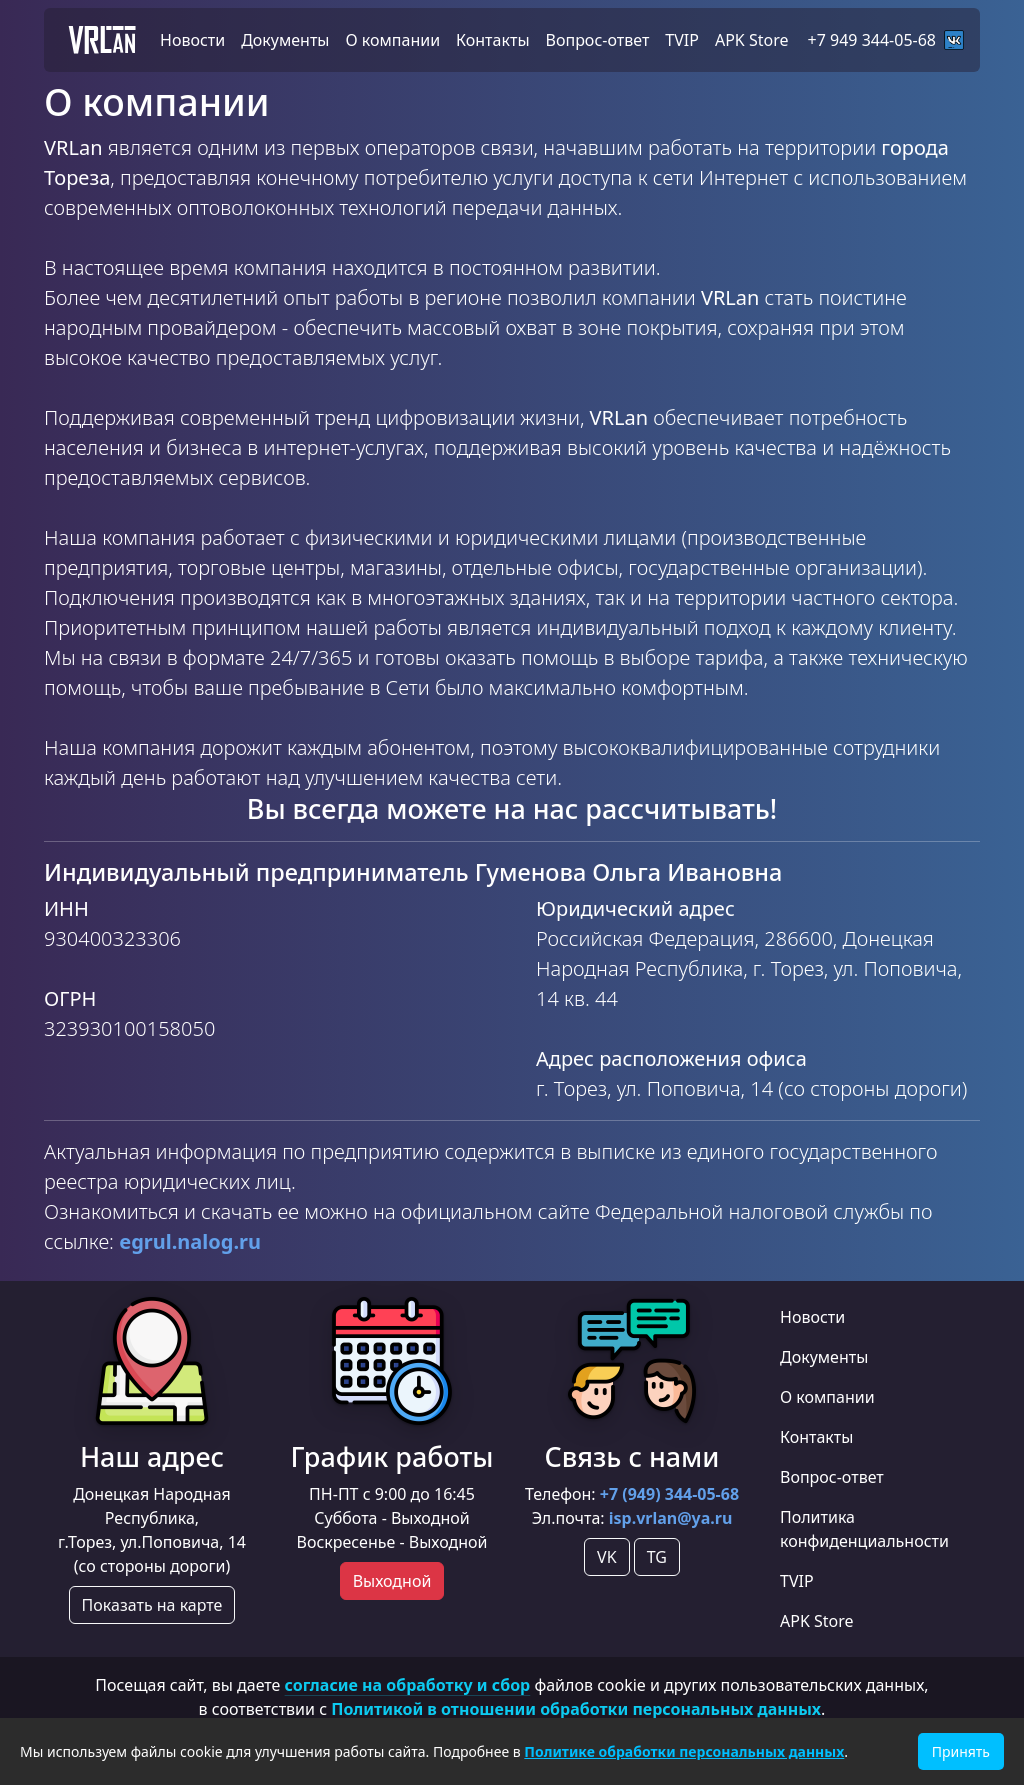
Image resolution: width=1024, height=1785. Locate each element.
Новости (812, 1317)
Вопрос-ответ (832, 1477)
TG (657, 1557)
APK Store (817, 1621)
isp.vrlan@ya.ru (671, 1518)
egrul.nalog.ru (190, 1241)
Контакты (816, 1437)
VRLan (102, 40)
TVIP (797, 1581)
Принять (961, 1751)
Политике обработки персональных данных (684, 1751)
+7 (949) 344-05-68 (669, 1494)
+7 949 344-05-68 (886, 40)
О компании (827, 1397)
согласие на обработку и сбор (408, 1685)
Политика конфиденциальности (864, 1529)
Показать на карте (152, 1605)
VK (607, 1557)
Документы (824, 1357)
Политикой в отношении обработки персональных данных (576, 1709)
